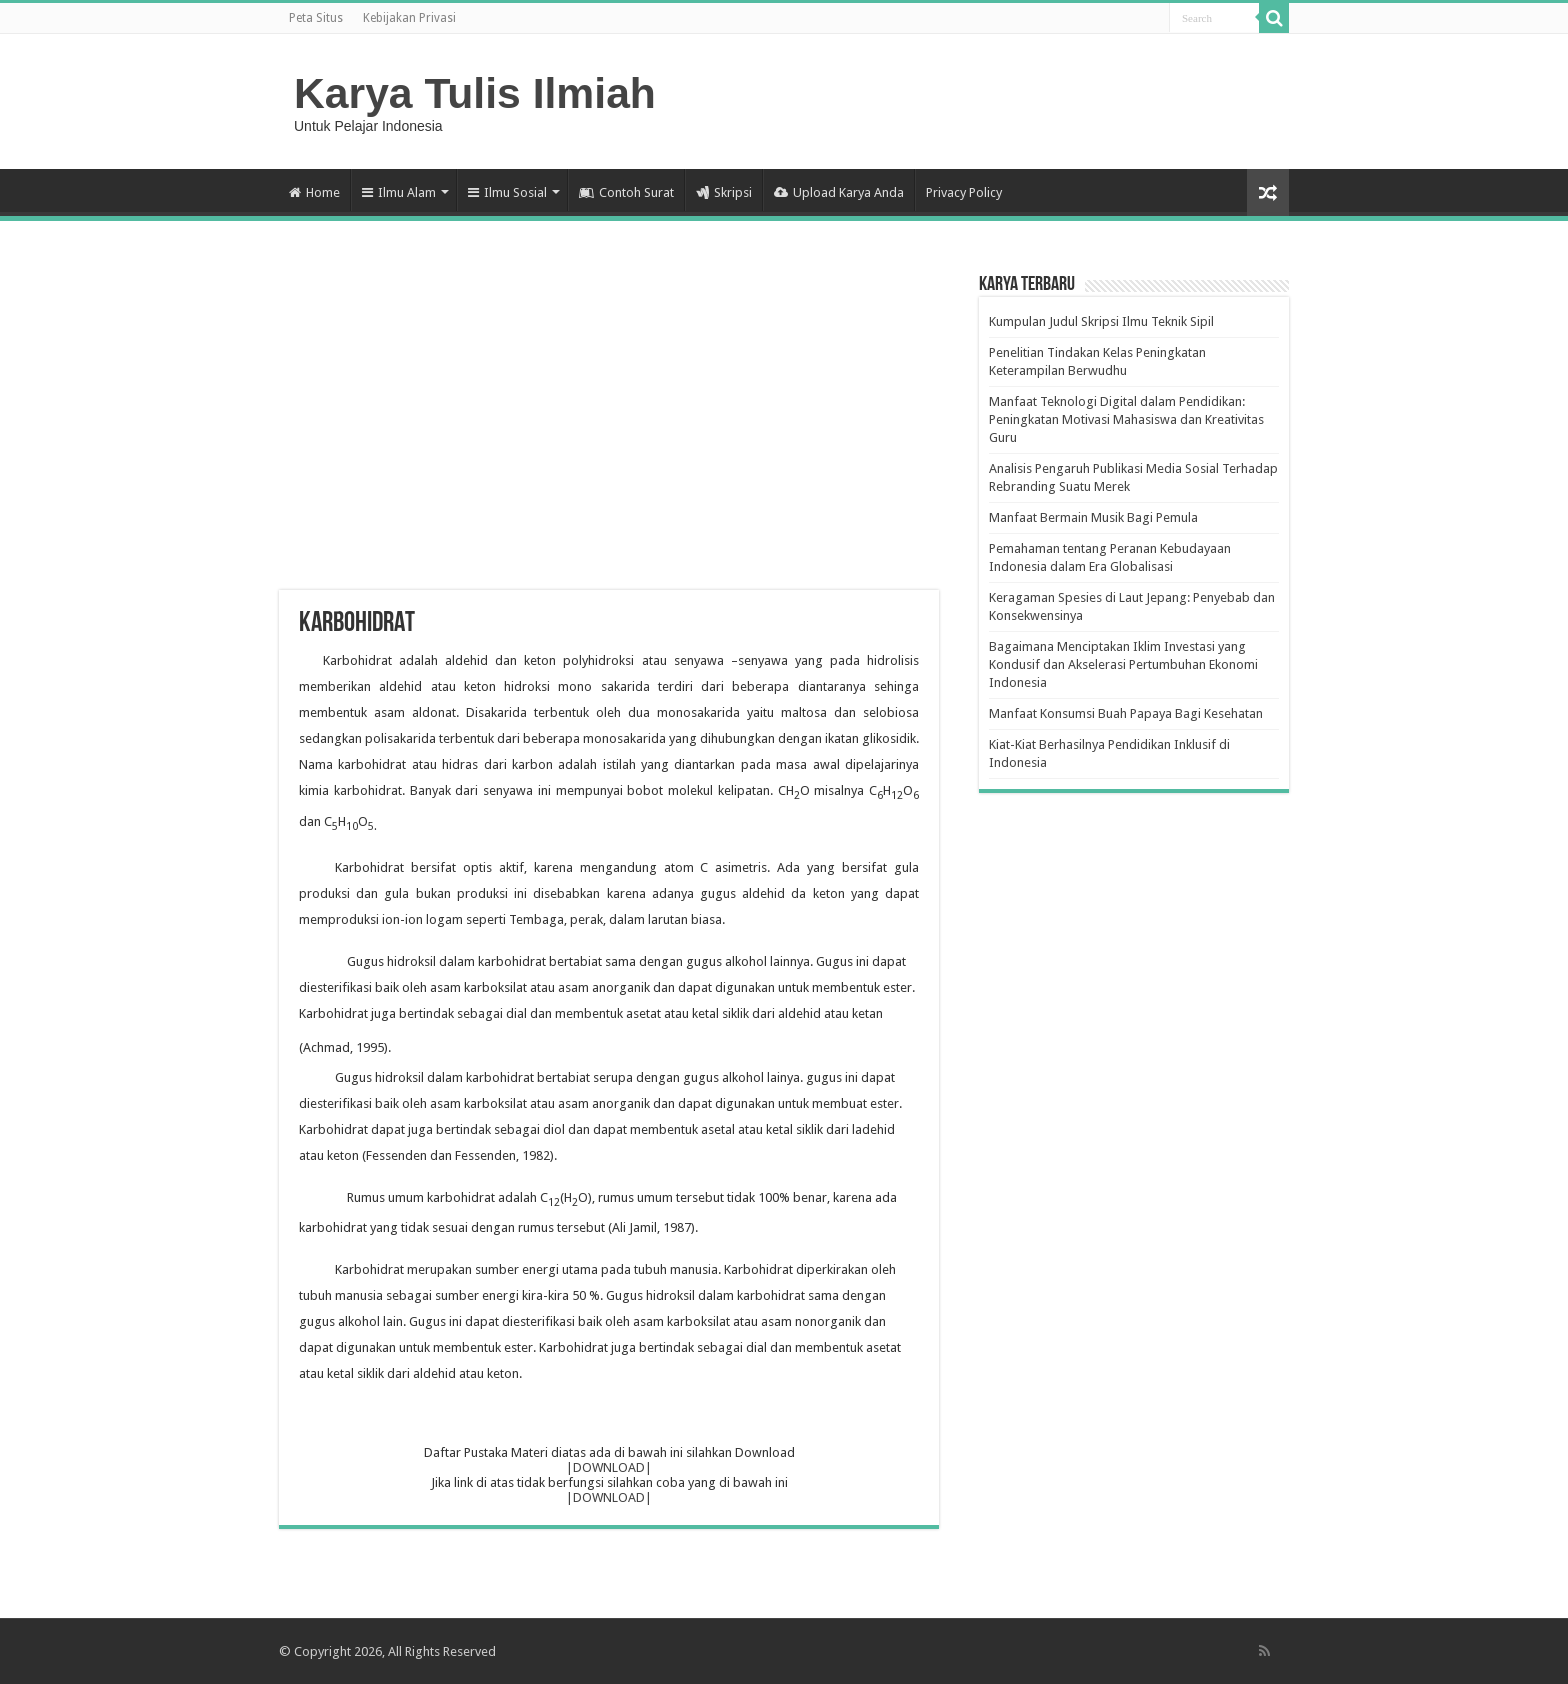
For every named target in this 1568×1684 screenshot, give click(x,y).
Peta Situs (316, 18)
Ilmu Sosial (507, 192)
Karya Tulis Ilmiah (475, 93)
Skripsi (724, 192)
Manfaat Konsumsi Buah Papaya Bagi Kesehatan (1126, 713)
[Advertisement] (609, 430)
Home (314, 192)
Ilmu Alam (399, 192)
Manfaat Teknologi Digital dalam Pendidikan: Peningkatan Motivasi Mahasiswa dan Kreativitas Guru (1126, 419)
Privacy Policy (964, 192)
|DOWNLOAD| (609, 1467)
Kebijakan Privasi (409, 18)
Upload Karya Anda (839, 192)
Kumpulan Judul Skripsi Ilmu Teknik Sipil (1101, 321)
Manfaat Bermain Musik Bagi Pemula (1093, 517)
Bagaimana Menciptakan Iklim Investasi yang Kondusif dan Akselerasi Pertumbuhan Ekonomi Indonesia (1123, 664)
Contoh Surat (626, 192)
